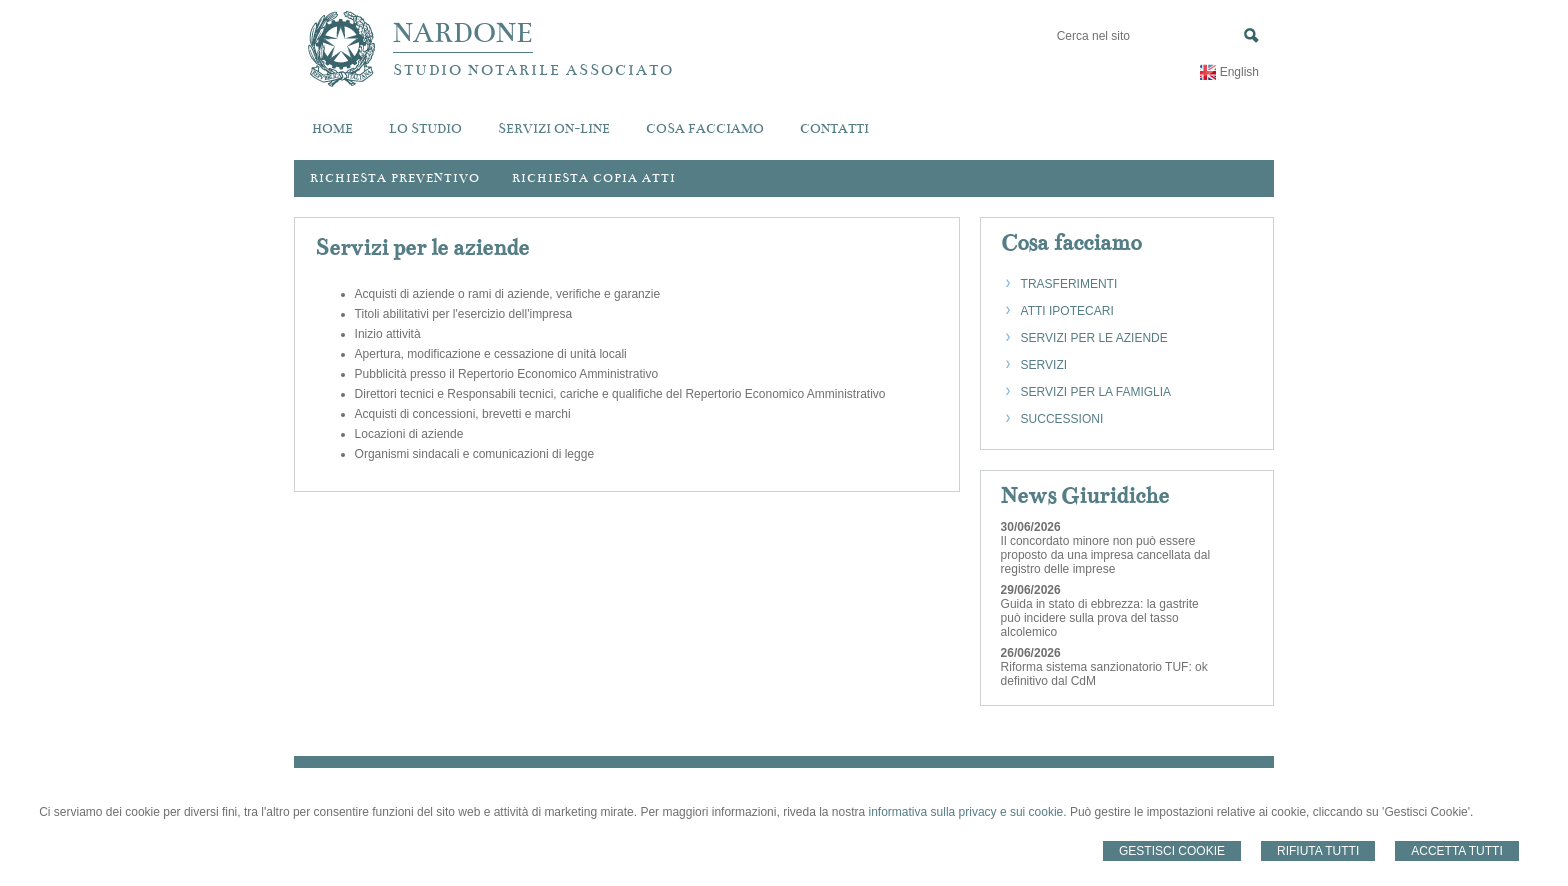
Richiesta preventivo (395, 178)
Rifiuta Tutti (1318, 851)
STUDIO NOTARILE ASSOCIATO (533, 70)
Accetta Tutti (1457, 851)
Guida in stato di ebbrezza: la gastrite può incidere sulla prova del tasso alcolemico (1100, 618)
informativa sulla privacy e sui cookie (966, 812)
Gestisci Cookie (1172, 851)
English (1239, 72)
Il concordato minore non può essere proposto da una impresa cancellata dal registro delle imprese (1105, 555)
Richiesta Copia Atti (594, 178)
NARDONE (463, 33)
